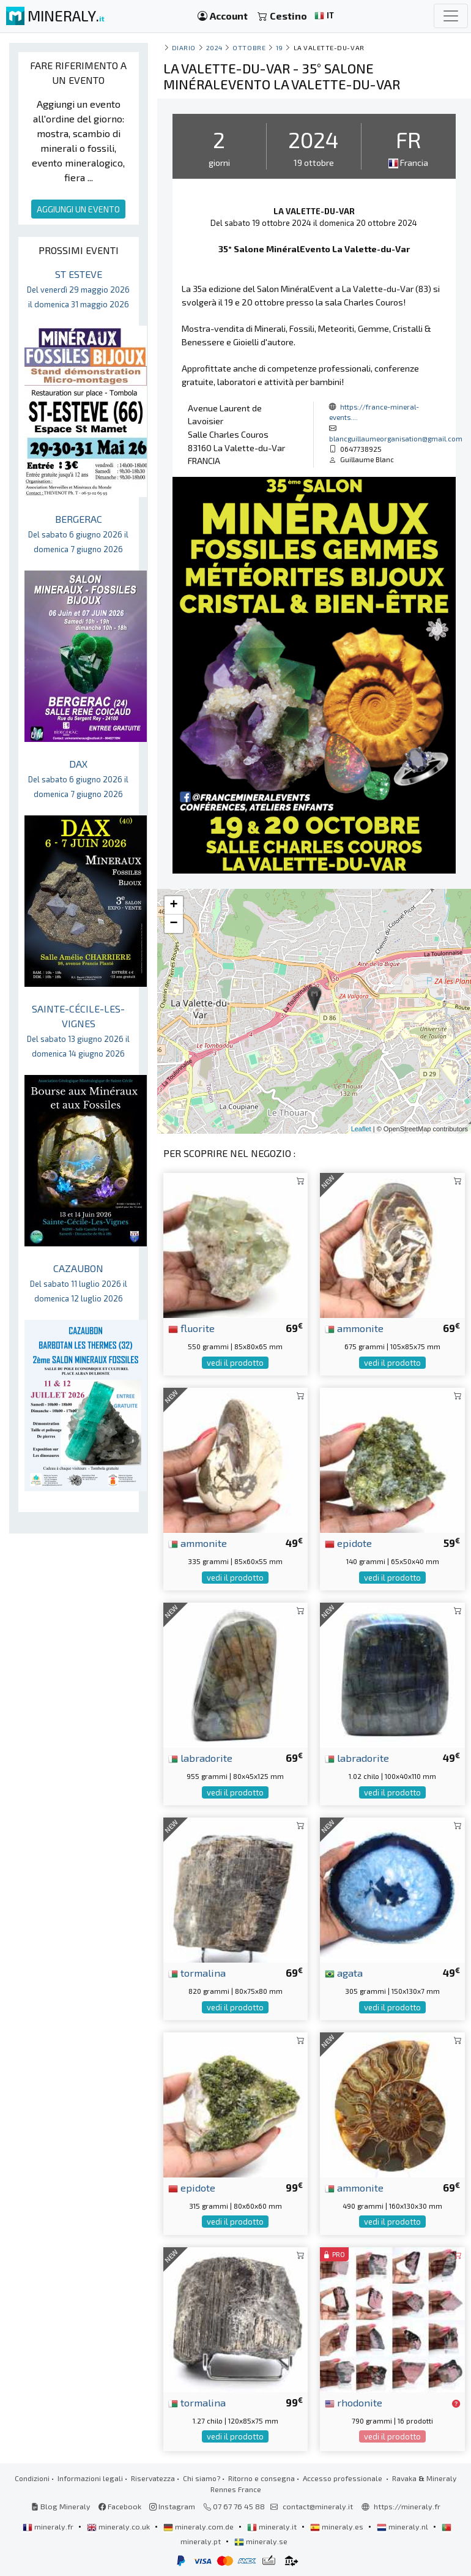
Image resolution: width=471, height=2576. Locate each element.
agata (344, 1972)
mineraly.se (260, 2541)
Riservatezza (153, 2478)
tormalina (197, 1972)
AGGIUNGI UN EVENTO (78, 209)
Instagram (172, 2506)
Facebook (119, 2506)
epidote (348, 1543)
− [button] (174, 924)
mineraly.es (337, 2526)
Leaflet (361, 1129)
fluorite (191, 1328)
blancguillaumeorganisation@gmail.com (395, 438)
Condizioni (32, 2478)
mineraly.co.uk (119, 2526)
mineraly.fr (49, 2526)
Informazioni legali (90, 2478)
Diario (184, 47)
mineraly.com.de (199, 2526)
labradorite (200, 1757)
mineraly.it (273, 2526)
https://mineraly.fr (407, 2506)
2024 (214, 47)
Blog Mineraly (61, 2506)
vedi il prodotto (235, 1363)
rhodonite (353, 2402)
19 (279, 47)
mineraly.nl (403, 2526)
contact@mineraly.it (318, 2506)
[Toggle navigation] (451, 16)
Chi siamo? (201, 2478)
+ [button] (174, 905)
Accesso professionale (343, 2478)
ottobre (248, 47)
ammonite (354, 1328)
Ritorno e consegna (261, 2478)
